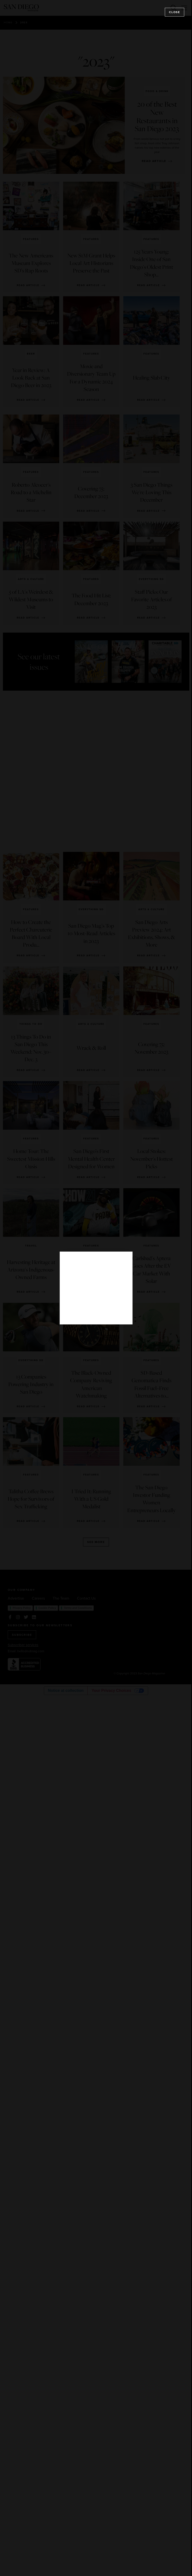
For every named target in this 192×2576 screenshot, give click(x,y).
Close (174, 12)
